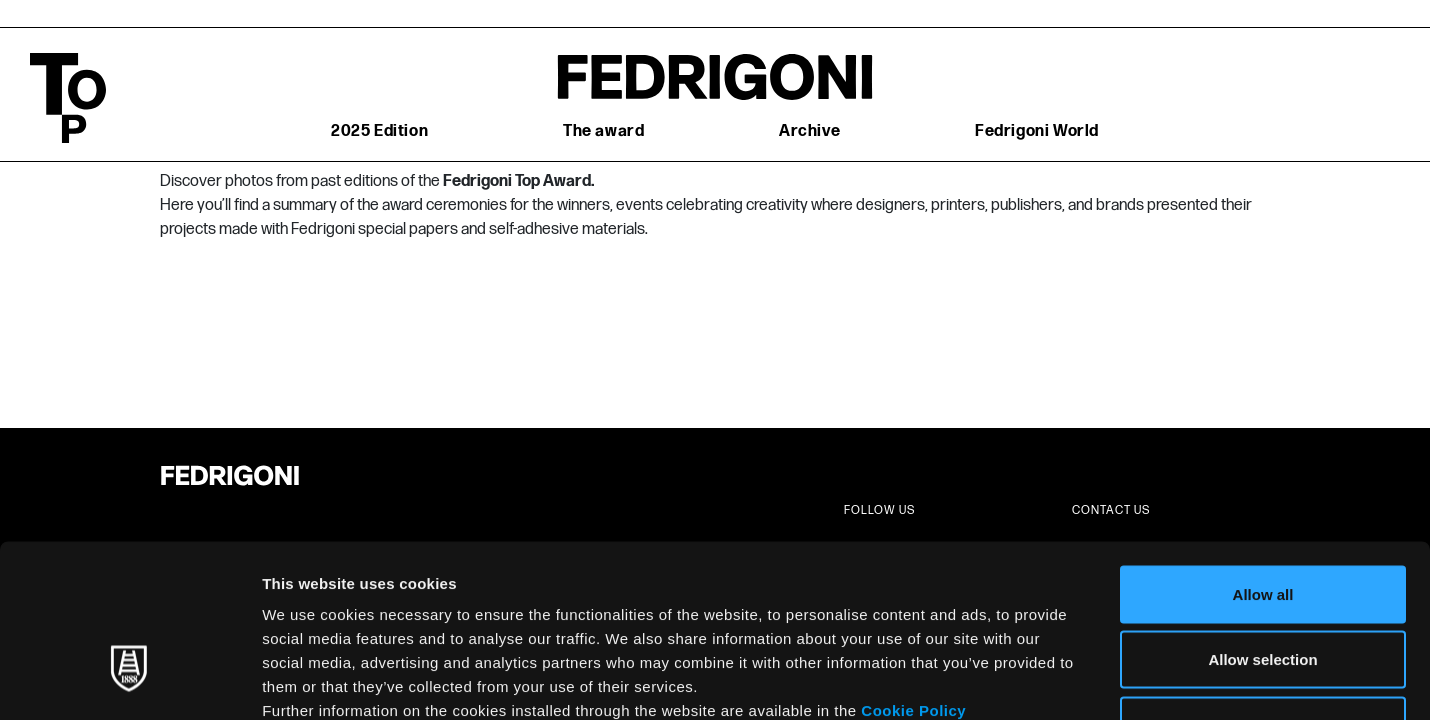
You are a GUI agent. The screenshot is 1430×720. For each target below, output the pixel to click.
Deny (1263, 588)
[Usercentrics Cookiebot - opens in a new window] (129, 681)
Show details (1049, 680)
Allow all (1263, 457)
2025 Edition (379, 131)
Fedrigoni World (1037, 131)
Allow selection (1262, 523)
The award (603, 131)
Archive (809, 131)
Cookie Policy (913, 573)
